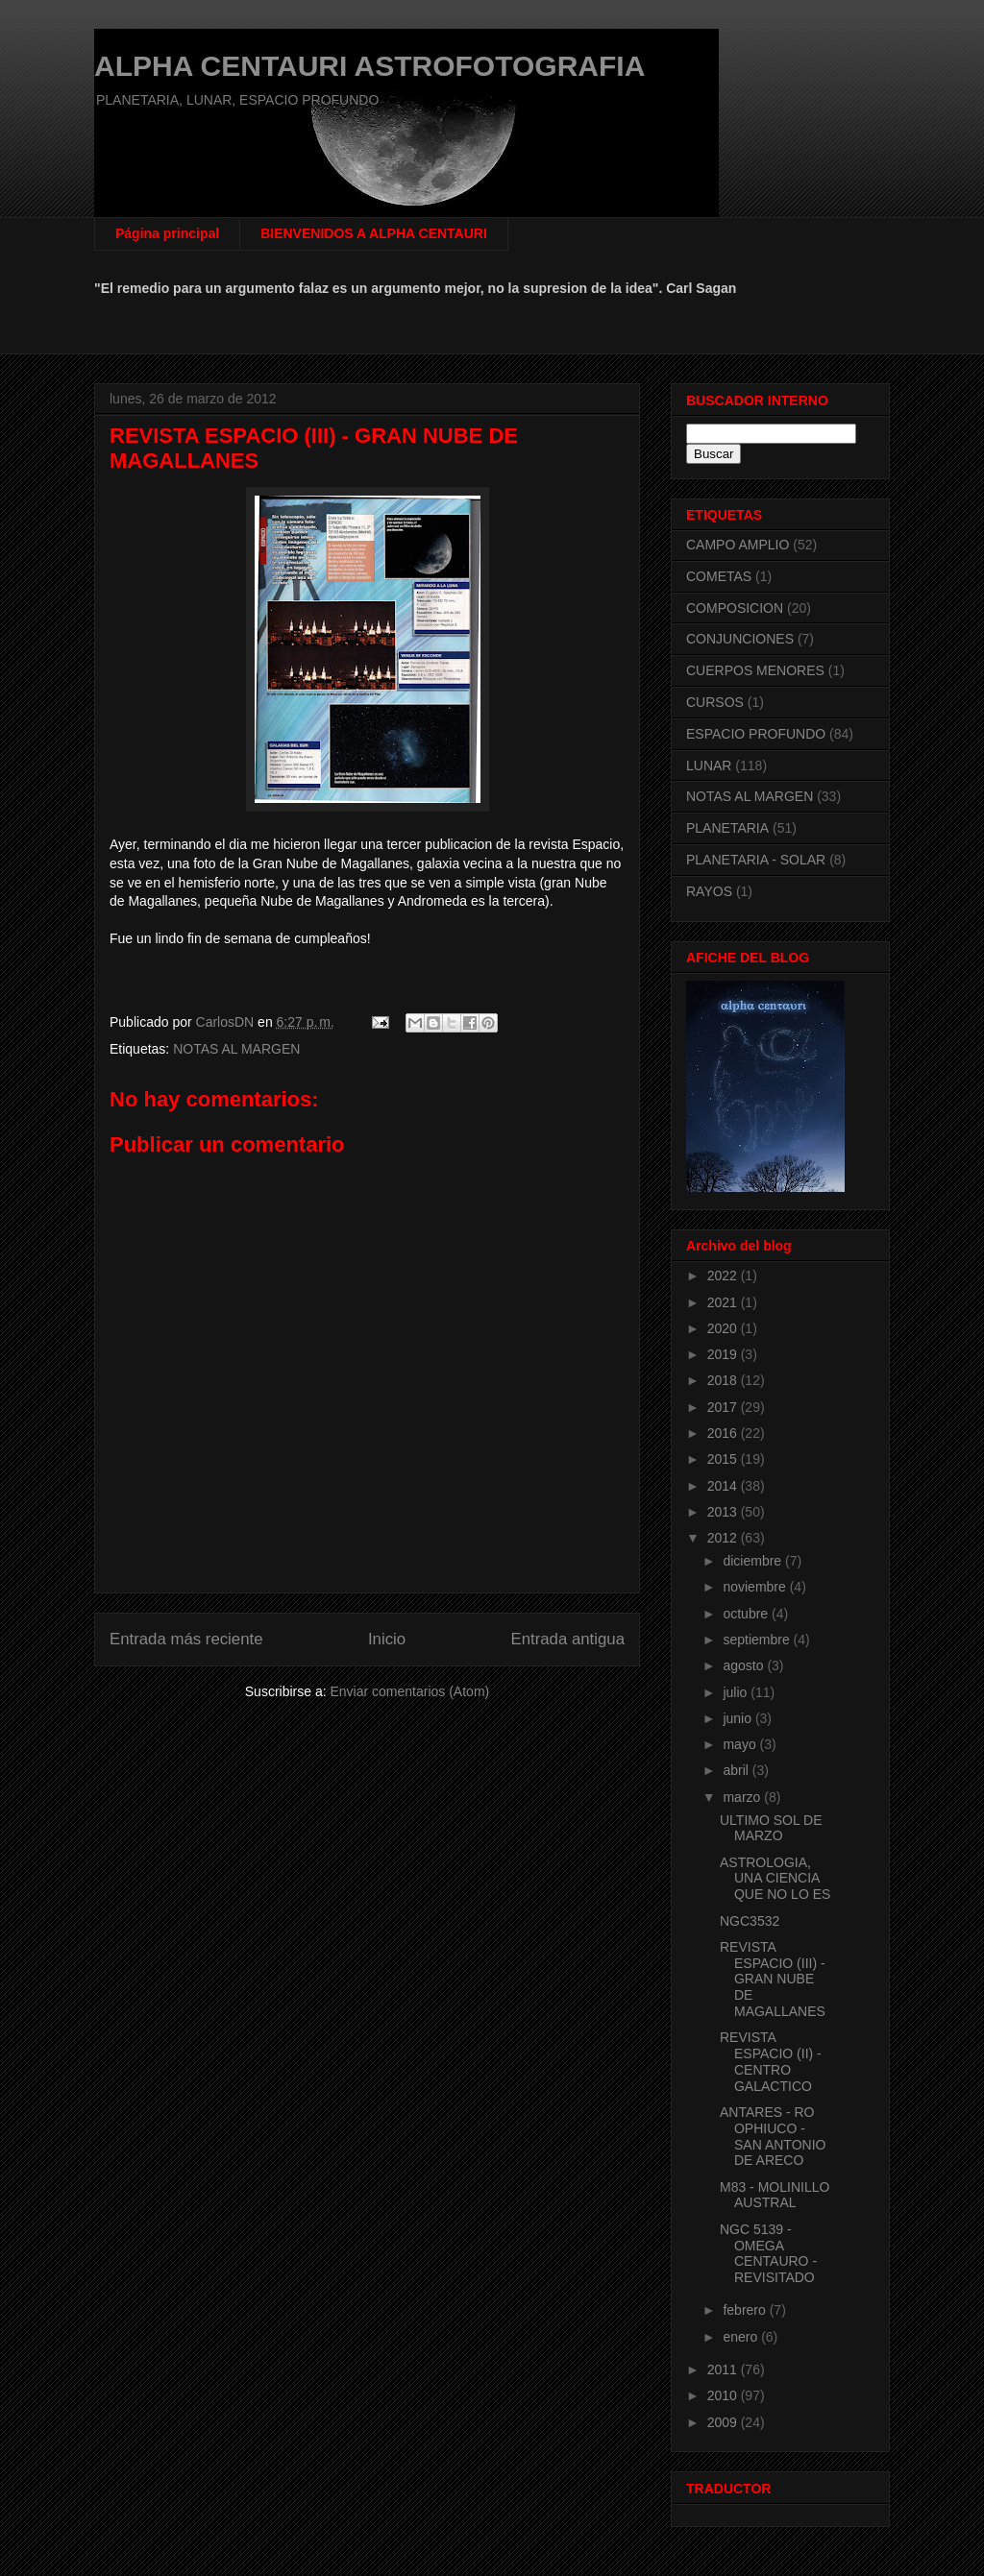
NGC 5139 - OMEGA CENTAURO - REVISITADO (768, 2253)
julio (736, 1692)
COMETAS (718, 576)
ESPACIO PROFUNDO (755, 733)
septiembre (758, 1639)
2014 (724, 1486)
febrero (746, 2310)
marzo (743, 1797)
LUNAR (708, 765)
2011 (724, 2369)
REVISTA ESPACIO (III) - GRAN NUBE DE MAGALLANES (772, 1979)
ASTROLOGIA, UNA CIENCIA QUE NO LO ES (775, 1879)
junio (738, 1718)
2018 (724, 1380)
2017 (724, 1407)
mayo (741, 1744)
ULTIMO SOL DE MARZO (771, 1828)
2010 (724, 2395)
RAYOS (709, 891)
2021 (724, 1302)
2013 (724, 1511)
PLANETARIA (727, 828)
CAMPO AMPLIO (737, 544)
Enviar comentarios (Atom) (409, 1691)
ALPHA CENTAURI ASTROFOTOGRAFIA (369, 66)
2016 (724, 1433)
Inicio (387, 1639)
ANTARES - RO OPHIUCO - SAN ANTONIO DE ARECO (772, 2136)
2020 (724, 1328)
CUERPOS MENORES (755, 670)
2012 (724, 1537)
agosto (745, 1665)
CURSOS (715, 702)
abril (737, 1770)
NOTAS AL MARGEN (236, 1049)
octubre (747, 1613)
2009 (724, 2422)
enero (742, 2337)
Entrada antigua (568, 1639)
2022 (724, 1275)
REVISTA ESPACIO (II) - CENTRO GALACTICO (771, 2061)
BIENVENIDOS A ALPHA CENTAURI (373, 233)
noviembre (756, 1586)
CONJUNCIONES (740, 638)
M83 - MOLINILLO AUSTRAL (774, 2195)
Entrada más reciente (186, 1639)
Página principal (167, 233)
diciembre (754, 1560)
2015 (724, 1459)
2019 (724, 1354)
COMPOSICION (734, 608)
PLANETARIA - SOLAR (755, 859)
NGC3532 (749, 1921)
